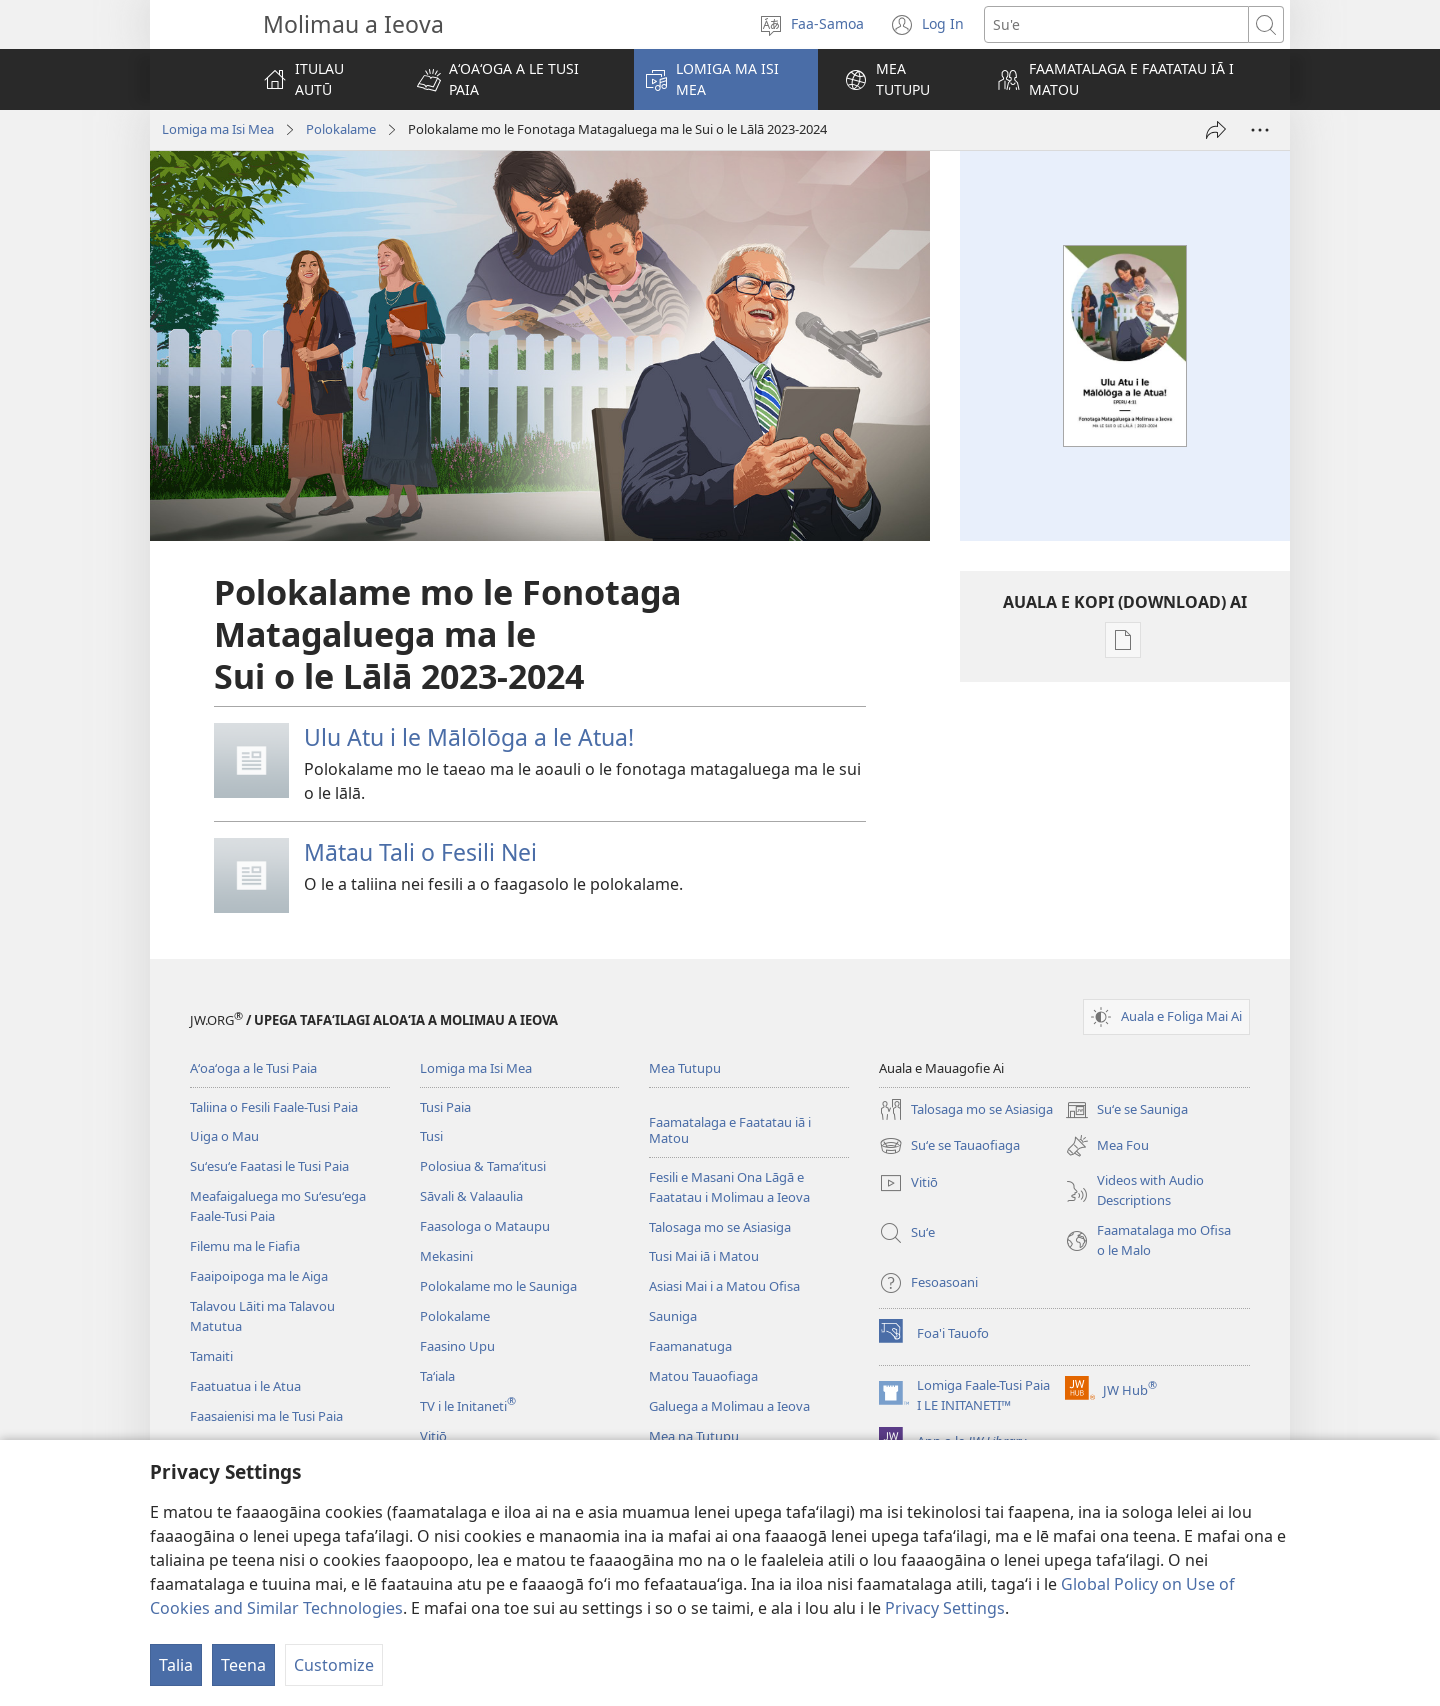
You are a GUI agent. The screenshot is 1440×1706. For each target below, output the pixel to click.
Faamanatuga (690, 1346)
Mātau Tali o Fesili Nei (420, 852)
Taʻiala (437, 1376)
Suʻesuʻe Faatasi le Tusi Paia (269, 1166)
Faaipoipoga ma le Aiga (259, 1276)
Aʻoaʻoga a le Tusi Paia (253, 1068)
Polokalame (341, 129)
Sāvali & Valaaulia (471, 1196)
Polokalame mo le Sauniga (498, 1286)
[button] (512, 79)
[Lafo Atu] (1216, 130)
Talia (176, 1665)
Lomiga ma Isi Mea (218, 129)
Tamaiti (211, 1356)
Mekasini (446, 1256)
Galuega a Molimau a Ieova (729, 1406)
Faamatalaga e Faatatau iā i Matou (730, 1130)
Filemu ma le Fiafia (245, 1246)
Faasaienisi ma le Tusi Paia (266, 1416)
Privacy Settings (945, 1608)
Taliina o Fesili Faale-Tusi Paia (274, 1107)
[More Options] (1260, 130)
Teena (243, 1665)
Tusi (431, 1136)
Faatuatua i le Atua (245, 1386)
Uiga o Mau (224, 1136)
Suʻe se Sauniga (1126, 1110)
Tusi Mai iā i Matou (704, 1256)
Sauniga (673, 1316)
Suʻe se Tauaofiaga (949, 1146)
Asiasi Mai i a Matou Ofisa (724, 1286)
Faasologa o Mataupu (485, 1226)
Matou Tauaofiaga (703, 1376)
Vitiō (433, 1436)
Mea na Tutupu (694, 1436)
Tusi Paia (445, 1107)
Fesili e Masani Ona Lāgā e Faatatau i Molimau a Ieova (729, 1187)
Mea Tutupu (685, 1068)
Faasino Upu (457, 1346)
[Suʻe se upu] (1116, 24)
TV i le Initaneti (468, 1406)
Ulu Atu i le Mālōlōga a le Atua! (469, 737)
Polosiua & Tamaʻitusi (483, 1166)
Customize (334, 1665)
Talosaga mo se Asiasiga (720, 1227)
